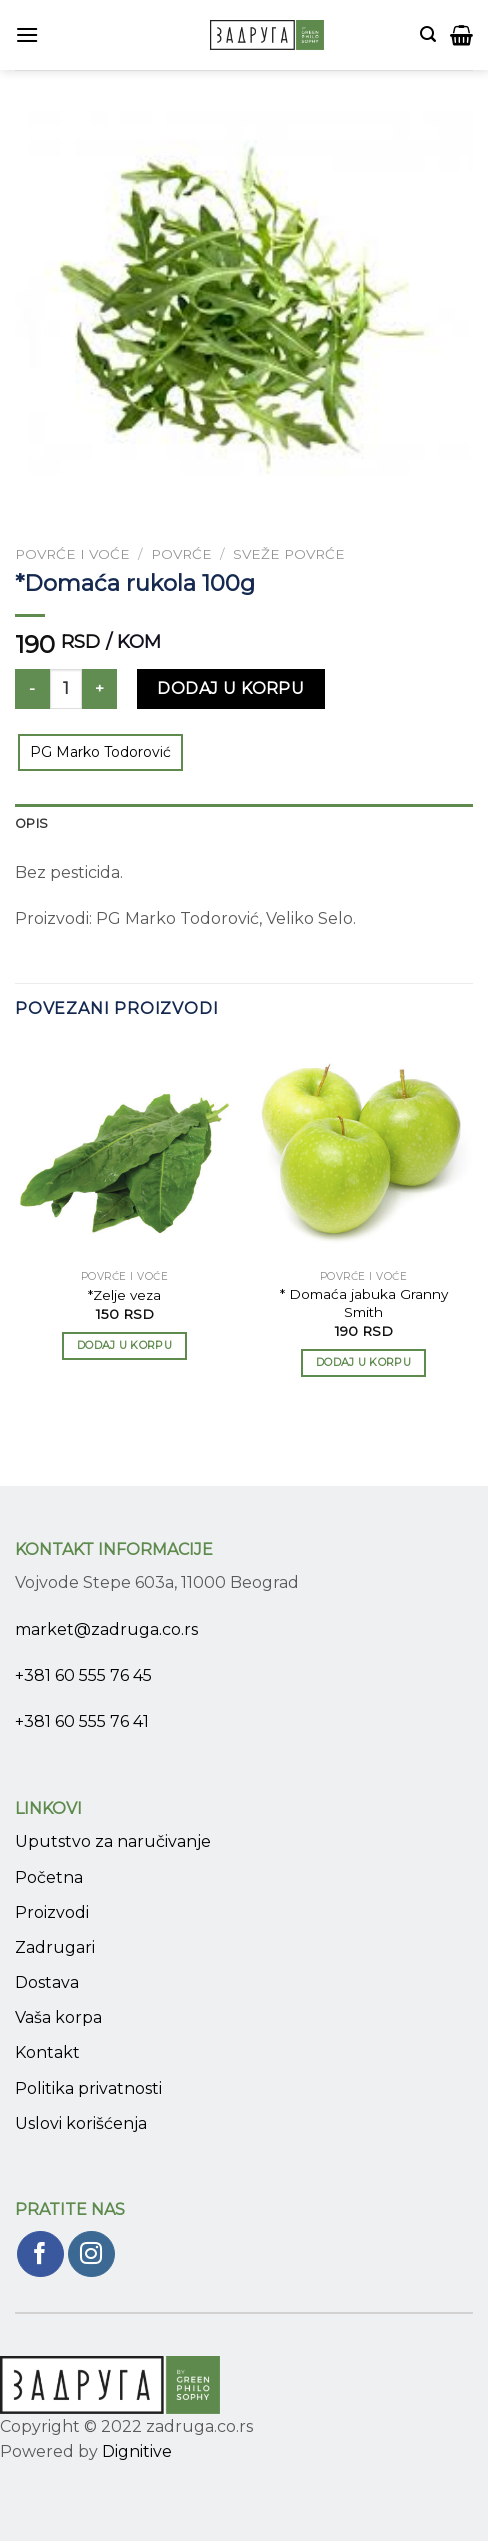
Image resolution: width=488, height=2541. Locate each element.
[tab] (244, 824)
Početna (49, 1877)
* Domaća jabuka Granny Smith (364, 1303)
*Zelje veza (124, 1295)
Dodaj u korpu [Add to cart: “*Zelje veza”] (124, 1345)
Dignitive (137, 2451)
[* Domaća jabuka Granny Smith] (363, 1150)
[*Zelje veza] (124, 1150)
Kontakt (47, 2052)
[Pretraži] (428, 34)
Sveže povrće (289, 554)
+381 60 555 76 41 (82, 1721)
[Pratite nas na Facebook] (40, 2254)
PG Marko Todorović (100, 752)
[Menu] (27, 34)
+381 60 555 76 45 (83, 1675)
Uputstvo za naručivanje (113, 1841)
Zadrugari (55, 1947)
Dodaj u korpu (230, 688)
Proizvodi (52, 1912)
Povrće (181, 554)
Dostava (47, 1982)
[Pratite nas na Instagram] (91, 2254)
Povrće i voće (72, 554)
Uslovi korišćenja (81, 2123)
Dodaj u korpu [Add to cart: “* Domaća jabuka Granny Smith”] (363, 1362)
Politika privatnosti (88, 2088)
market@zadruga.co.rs (106, 1629)
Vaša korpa (58, 2017)
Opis (31, 823)
